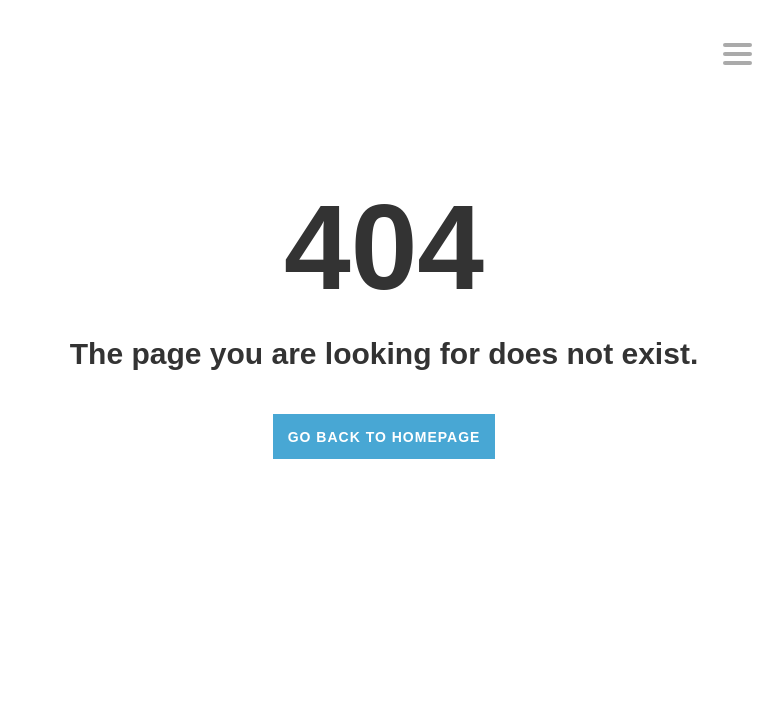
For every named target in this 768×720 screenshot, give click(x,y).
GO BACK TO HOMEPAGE (384, 437)
